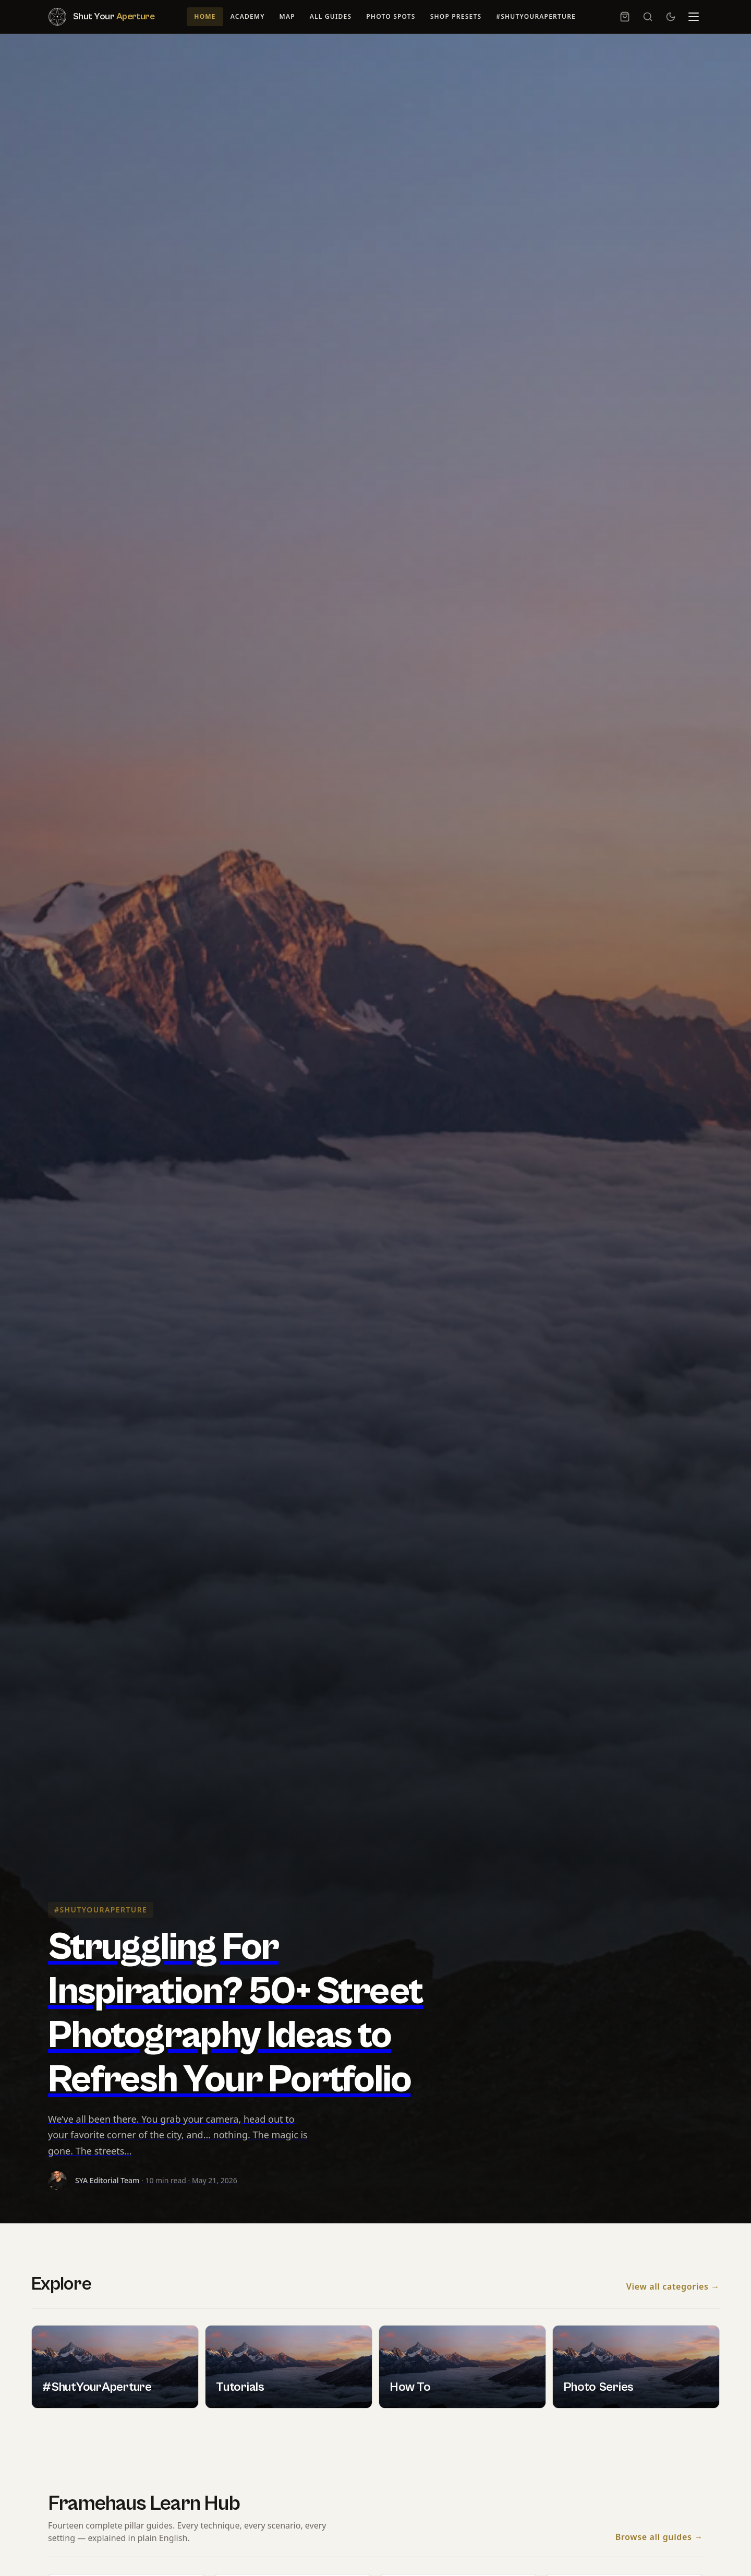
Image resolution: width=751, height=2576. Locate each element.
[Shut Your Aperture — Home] (101, 16)
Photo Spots (390, 16)
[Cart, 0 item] (624, 16)
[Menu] (693, 16)
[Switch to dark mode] (670, 16)
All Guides (331, 16)
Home (205, 16)
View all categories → (673, 2287)
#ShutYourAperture (536, 16)
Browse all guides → (659, 2537)
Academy (248, 16)
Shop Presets (456, 16)
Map (287, 16)
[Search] (647, 16)
